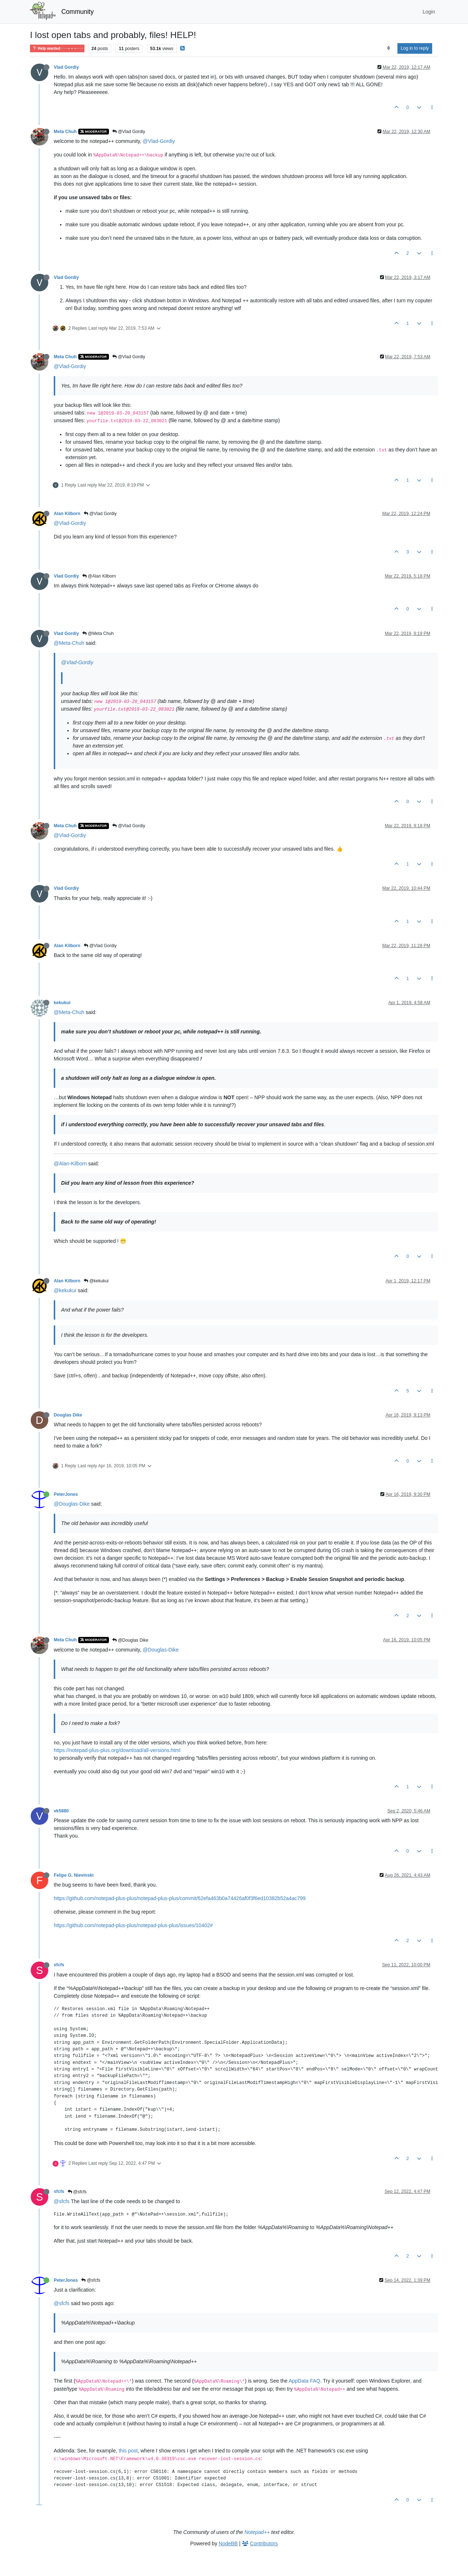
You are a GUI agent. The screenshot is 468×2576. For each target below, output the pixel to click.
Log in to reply (415, 48)
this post (127, 2451)
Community (77, 11)
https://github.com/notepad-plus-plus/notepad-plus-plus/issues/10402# (133, 1925)
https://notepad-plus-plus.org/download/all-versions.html (117, 1750)
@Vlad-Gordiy (159, 141)
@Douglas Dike (130, 1640)
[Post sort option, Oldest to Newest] (388, 48)
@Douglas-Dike (72, 1504)
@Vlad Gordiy (128, 131)
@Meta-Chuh (69, 643)
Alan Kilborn (67, 513)
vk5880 (61, 1810)
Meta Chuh (65, 131)
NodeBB (228, 2543)
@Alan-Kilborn (70, 1163)
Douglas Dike (68, 1415)
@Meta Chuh (98, 633)
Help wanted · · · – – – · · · (57, 48)
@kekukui (96, 1280)
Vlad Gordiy (66, 67)
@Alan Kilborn (99, 576)
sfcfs (59, 1964)
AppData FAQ (304, 2381)
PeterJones (66, 1494)
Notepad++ (257, 2532)
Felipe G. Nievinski (74, 1875)
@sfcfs (77, 2191)
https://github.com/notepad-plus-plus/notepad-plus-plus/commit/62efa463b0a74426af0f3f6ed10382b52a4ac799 (180, 1898)
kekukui (62, 1002)
